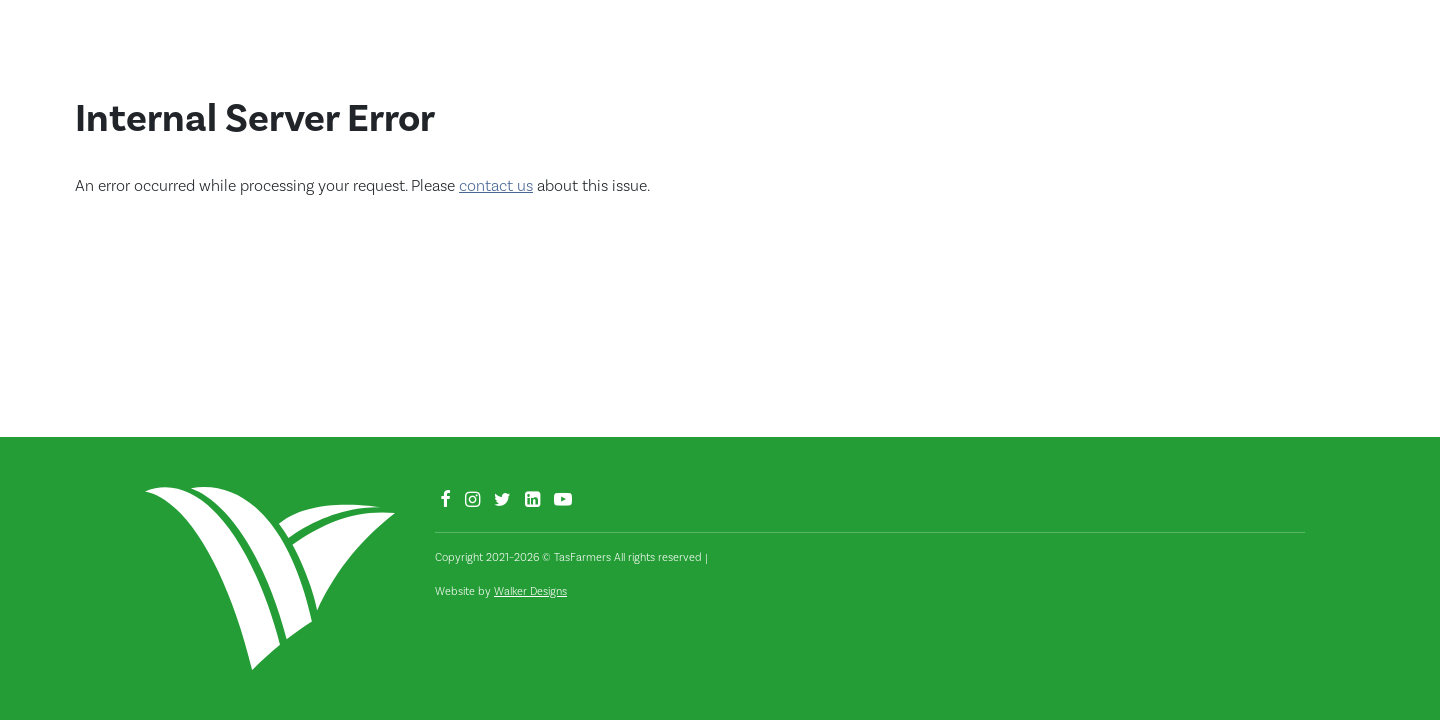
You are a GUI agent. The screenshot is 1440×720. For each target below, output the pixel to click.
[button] (1349, 59)
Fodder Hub (1195, 54)
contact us (496, 185)
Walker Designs (530, 591)
